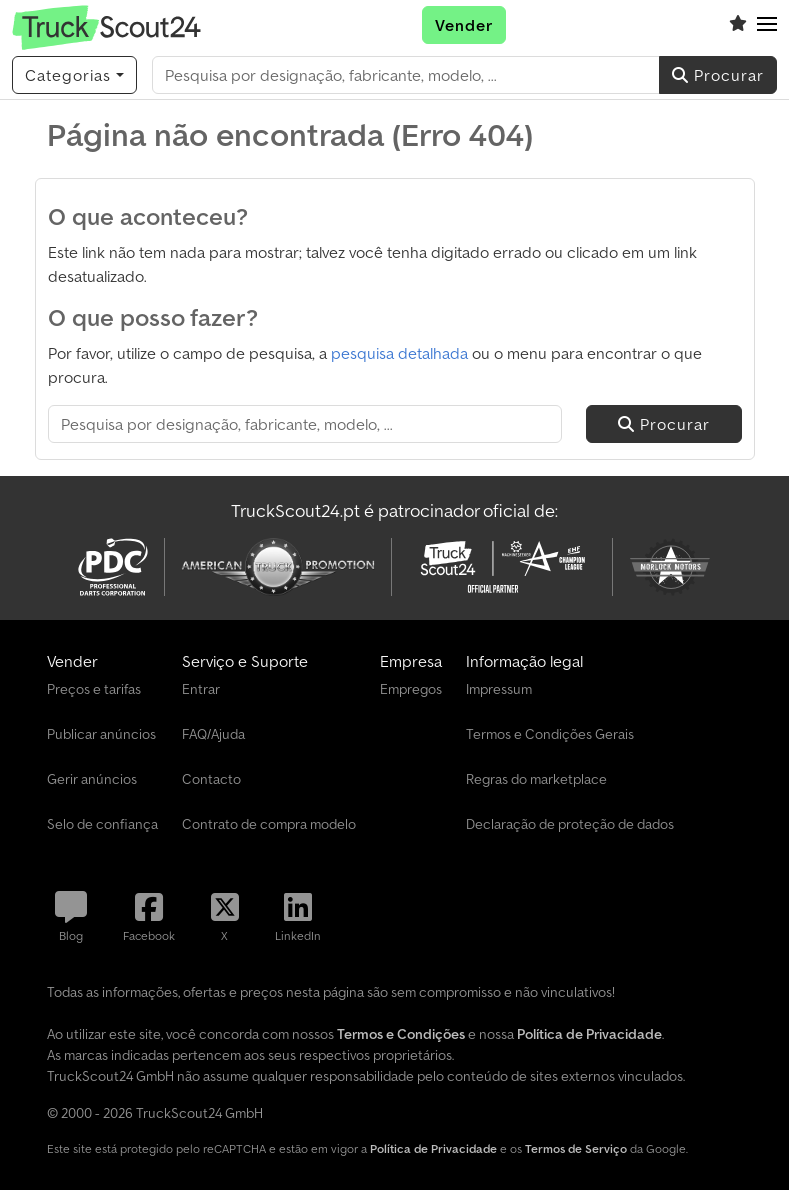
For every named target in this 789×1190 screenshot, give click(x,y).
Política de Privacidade (433, 1148)
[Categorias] (74, 75)
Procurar (718, 75)
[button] (767, 25)
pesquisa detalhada (399, 353)
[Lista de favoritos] (738, 25)
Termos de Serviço (576, 1148)
